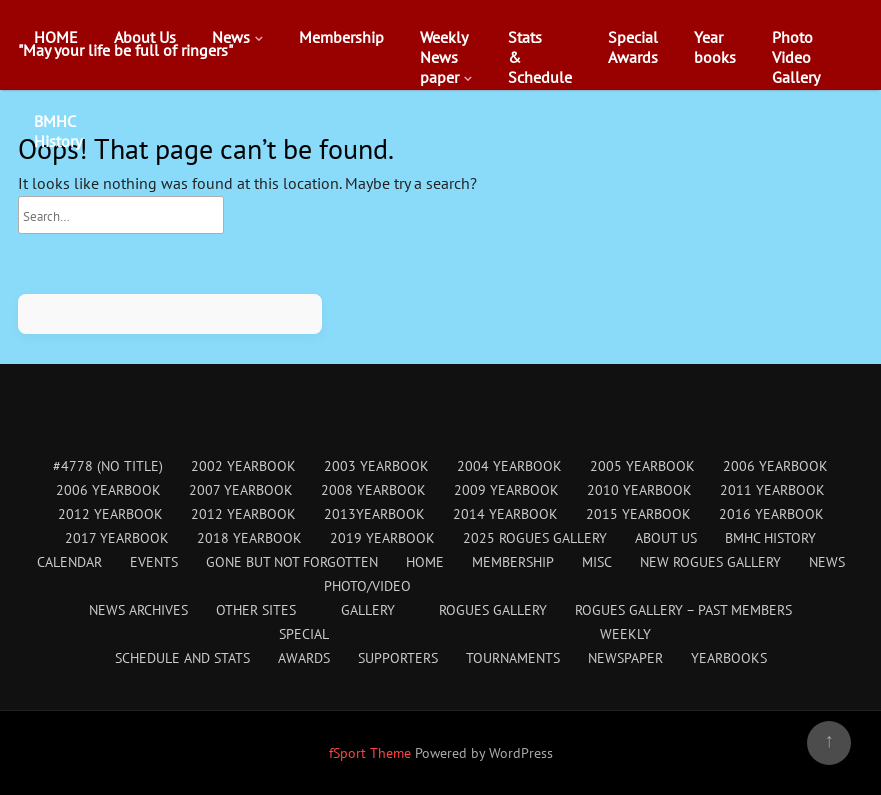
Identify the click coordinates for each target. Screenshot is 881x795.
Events (154, 562)
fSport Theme (372, 753)
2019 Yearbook (382, 538)
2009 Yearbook (506, 490)
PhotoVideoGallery (796, 57)
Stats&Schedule (540, 57)
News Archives (138, 610)
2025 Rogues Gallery (535, 538)
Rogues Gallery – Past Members (683, 610)
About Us (145, 37)
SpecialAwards (633, 47)
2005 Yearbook (642, 466)
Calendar (69, 562)
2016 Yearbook (771, 514)
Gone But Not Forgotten (292, 562)
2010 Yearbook (639, 490)
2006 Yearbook (775, 466)
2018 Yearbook (249, 538)
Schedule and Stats (182, 658)
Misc (597, 562)
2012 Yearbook (110, 514)
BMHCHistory (58, 131)
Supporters (398, 658)
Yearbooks (715, 47)
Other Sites (256, 610)
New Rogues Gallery (710, 562)
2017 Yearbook (117, 538)
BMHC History (770, 538)
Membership (341, 37)
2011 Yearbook (772, 490)
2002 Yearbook (243, 466)
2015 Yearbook (638, 514)
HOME (56, 37)
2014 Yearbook (505, 514)
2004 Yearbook (509, 466)
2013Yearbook (374, 514)
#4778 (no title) (108, 466)
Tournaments (513, 658)
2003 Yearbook (376, 466)
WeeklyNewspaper (444, 57)
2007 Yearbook (241, 490)
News (231, 37)
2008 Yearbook (373, 490)
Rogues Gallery (493, 610)
